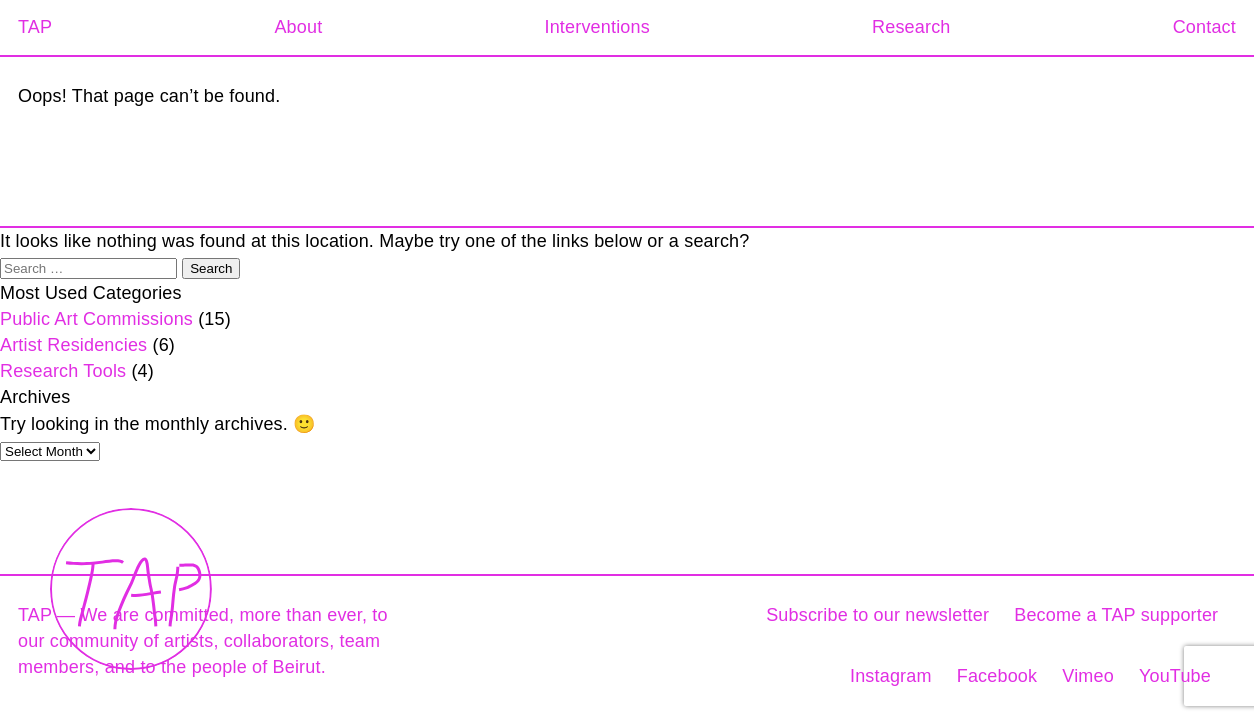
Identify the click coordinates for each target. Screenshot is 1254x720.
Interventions (596, 27)
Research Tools (63, 371)
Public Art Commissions (96, 319)
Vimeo (1088, 676)
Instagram (891, 676)
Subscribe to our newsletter (877, 615)
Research (911, 27)
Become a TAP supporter (1116, 615)
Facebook (997, 676)
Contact (1204, 27)
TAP (35, 27)
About (298, 27)
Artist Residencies (73, 345)
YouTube (1175, 676)
